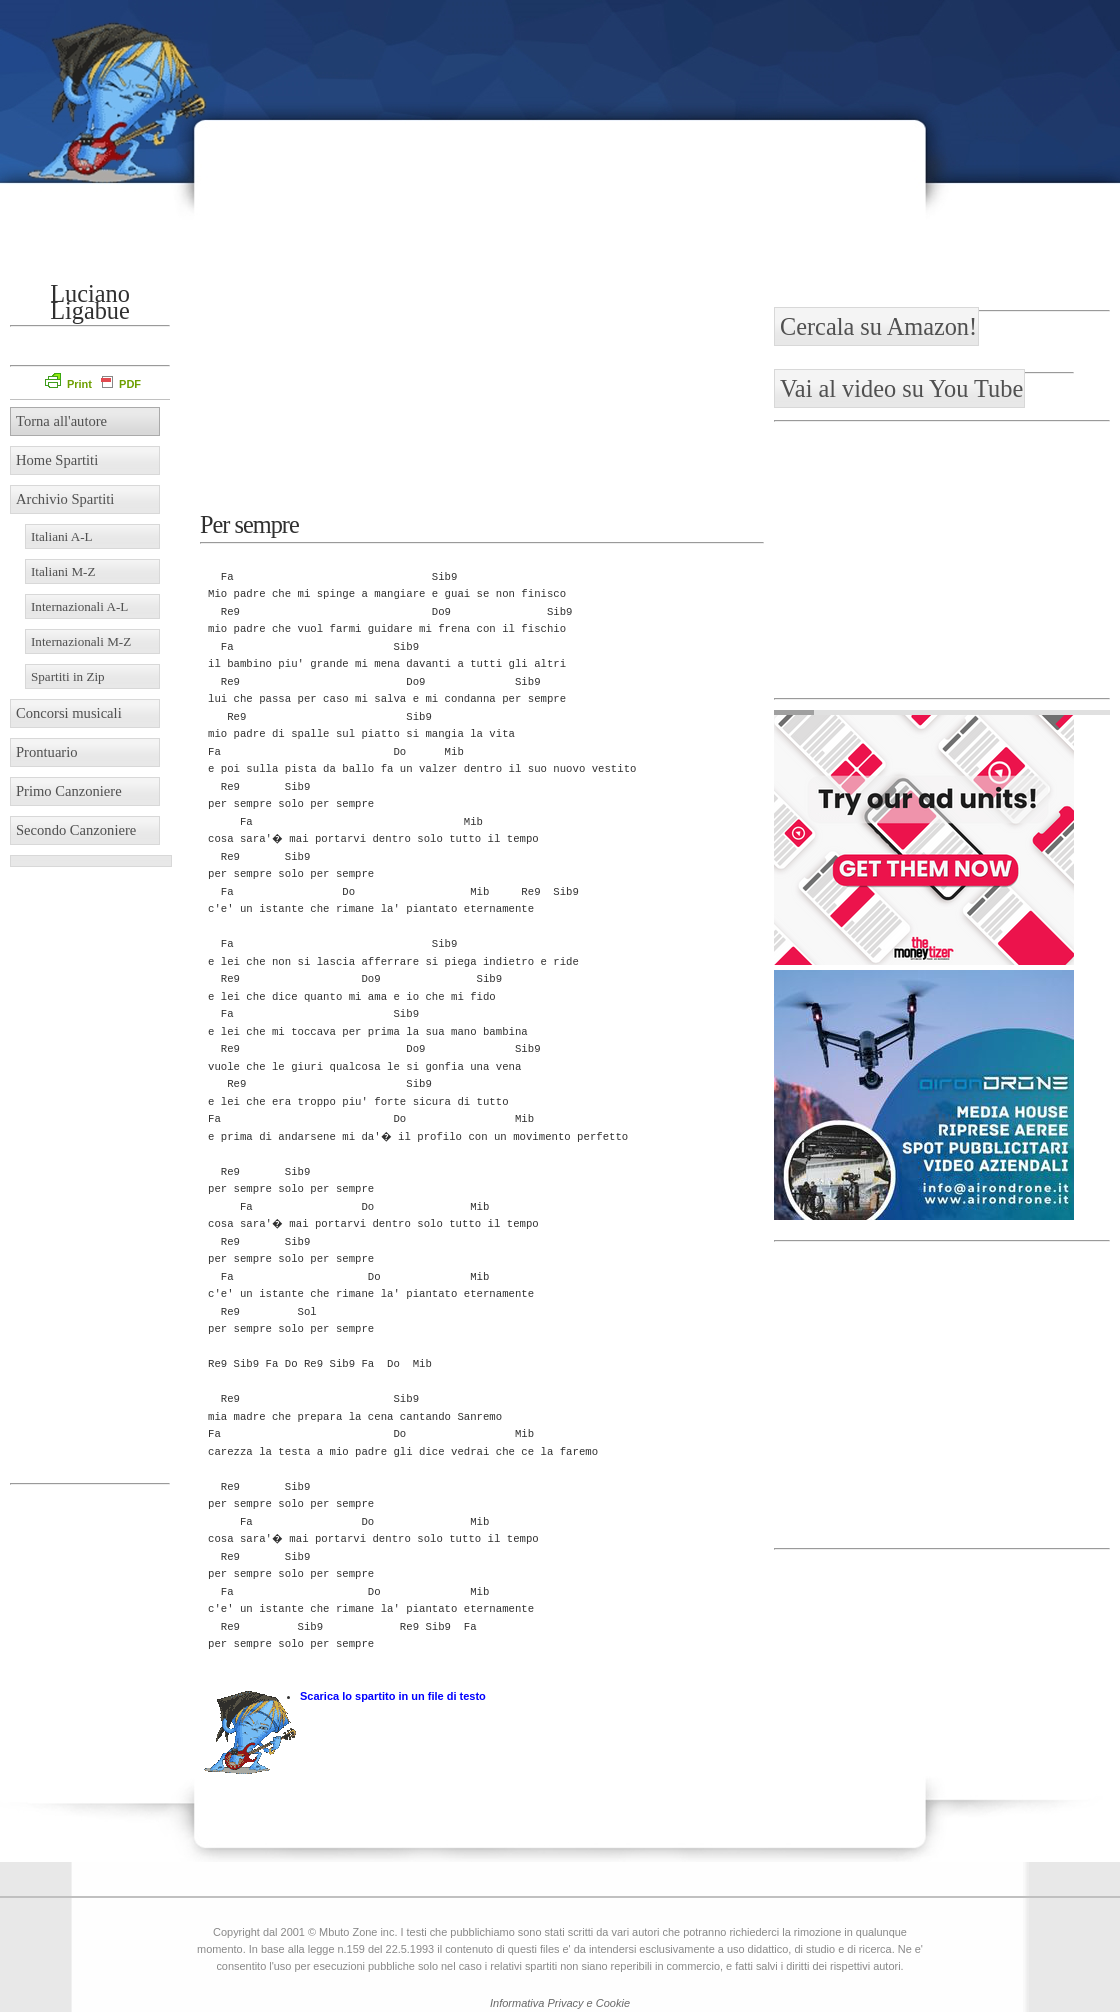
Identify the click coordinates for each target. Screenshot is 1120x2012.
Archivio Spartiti (65, 499)
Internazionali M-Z (81, 641)
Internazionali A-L (79, 606)
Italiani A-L (62, 536)
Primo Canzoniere (69, 791)
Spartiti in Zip (68, 676)
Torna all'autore (61, 421)
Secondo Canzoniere (76, 830)
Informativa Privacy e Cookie (560, 2003)
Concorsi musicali (69, 713)
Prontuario (47, 752)
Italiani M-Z (63, 571)
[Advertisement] (980, 135)
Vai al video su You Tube (901, 388)
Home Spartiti (57, 460)
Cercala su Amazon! (878, 326)
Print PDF (93, 384)
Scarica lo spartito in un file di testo (393, 1696)
